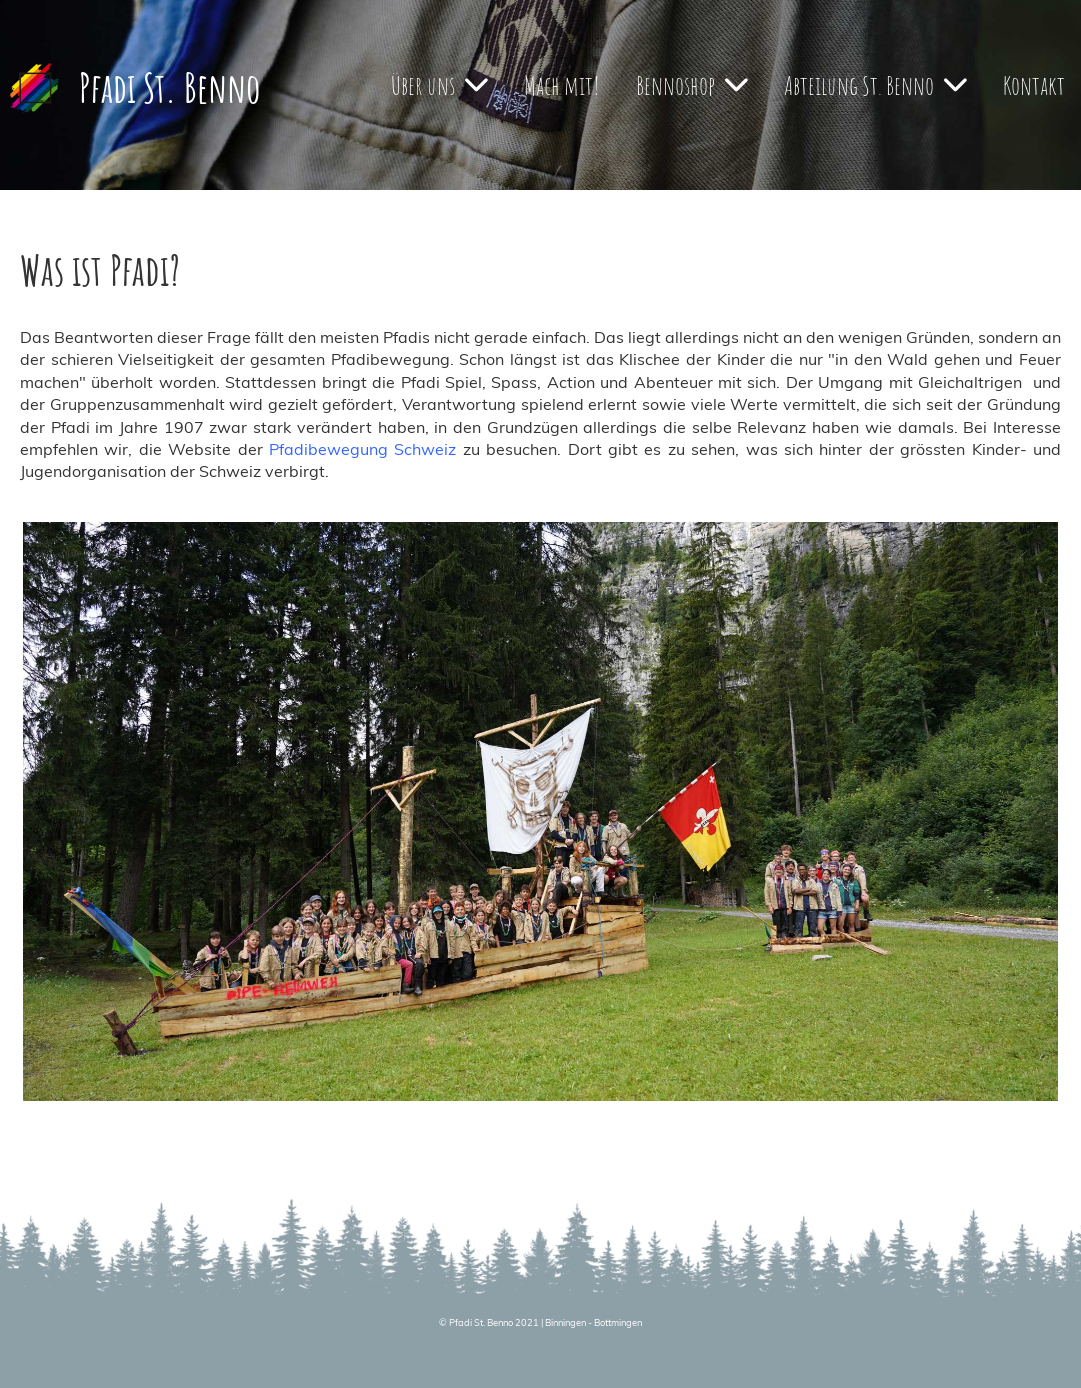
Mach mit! (562, 85)
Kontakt (1034, 85)
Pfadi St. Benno (169, 87)
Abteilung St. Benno (875, 85)
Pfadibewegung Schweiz (362, 449)
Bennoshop (692, 85)
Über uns (439, 85)
